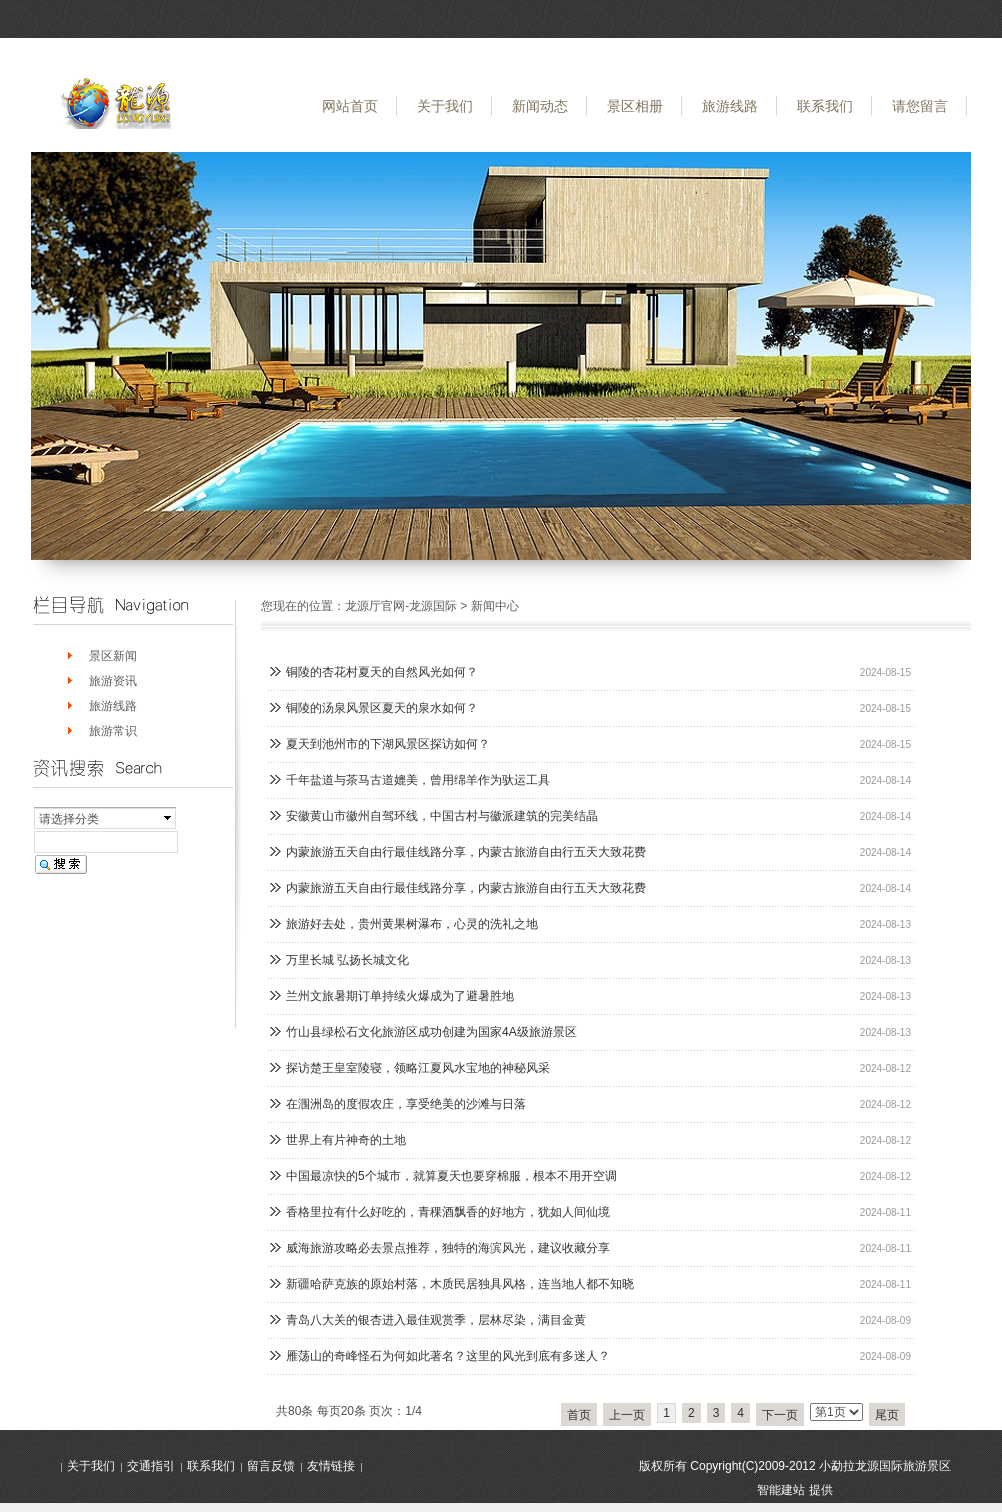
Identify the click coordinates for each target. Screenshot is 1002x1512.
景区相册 (635, 106)
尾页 (887, 1415)
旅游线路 (730, 106)
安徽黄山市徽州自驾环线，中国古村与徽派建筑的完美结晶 (442, 816)
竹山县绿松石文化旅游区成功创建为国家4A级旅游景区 (431, 1032)
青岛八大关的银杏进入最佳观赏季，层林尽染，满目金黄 (436, 1320)
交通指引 (151, 1466)
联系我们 (825, 106)
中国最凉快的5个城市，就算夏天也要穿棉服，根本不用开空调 (451, 1176)
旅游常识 (113, 731)
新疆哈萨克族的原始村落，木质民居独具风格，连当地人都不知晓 (460, 1284)
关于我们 (445, 106)
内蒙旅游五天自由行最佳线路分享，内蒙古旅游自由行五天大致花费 (466, 852)
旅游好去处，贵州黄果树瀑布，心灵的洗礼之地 (412, 924)
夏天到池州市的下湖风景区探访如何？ (388, 744)
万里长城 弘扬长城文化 (347, 960)
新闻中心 (495, 606)
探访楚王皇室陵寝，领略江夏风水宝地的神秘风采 (418, 1068)
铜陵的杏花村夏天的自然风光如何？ (382, 672)
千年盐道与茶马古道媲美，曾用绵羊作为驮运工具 (418, 780)
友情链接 (331, 1466)
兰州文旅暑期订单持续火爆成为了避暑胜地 (400, 996)
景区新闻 (113, 656)
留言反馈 (271, 1466)
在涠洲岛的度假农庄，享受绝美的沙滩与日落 (406, 1104)
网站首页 (350, 106)
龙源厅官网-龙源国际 (401, 606)
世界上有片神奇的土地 (346, 1140)
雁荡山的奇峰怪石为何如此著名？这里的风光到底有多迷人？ (448, 1356)
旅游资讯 (113, 681)
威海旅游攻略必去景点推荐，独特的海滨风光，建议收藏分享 (448, 1248)
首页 (579, 1415)
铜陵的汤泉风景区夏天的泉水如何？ (382, 708)
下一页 (780, 1415)
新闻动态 (540, 106)
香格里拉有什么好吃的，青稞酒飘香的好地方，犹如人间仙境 (448, 1212)
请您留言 (920, 106)
